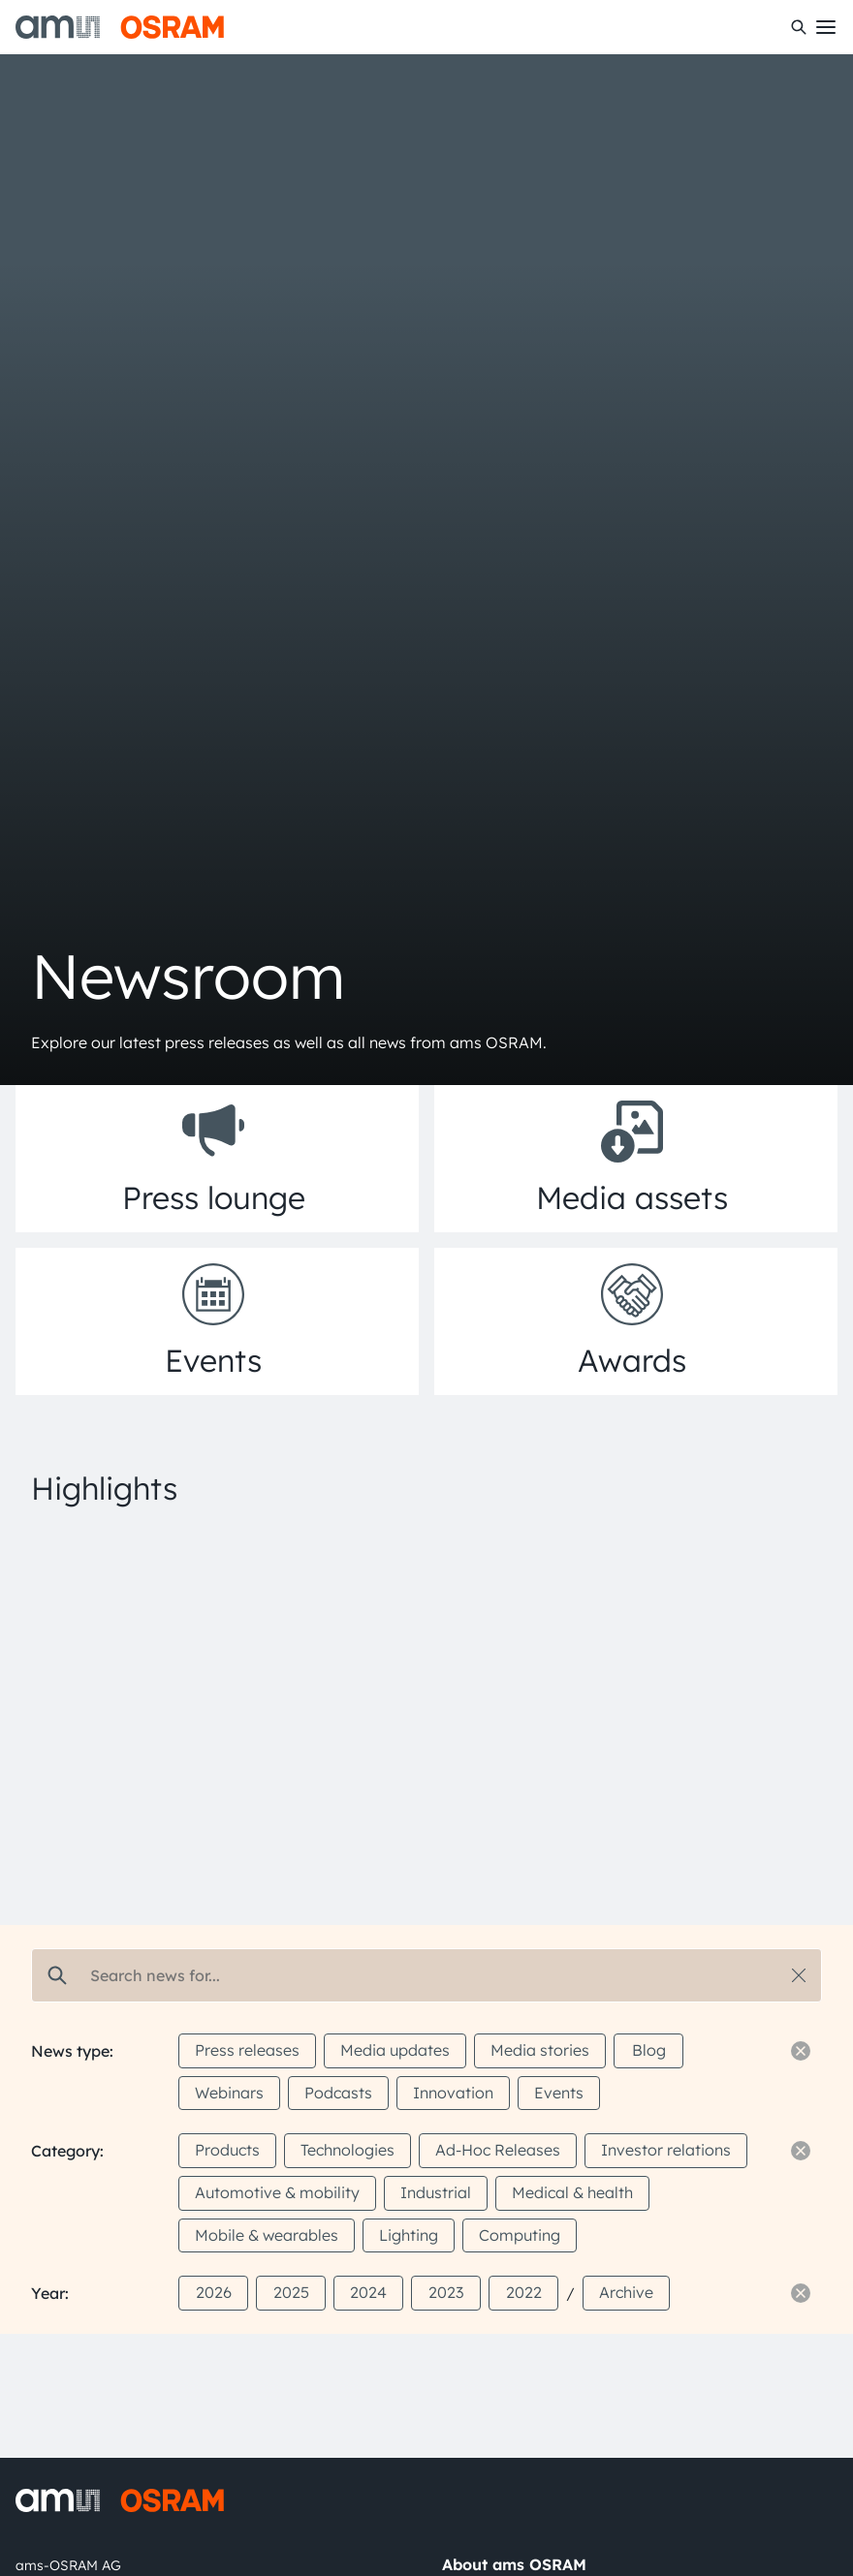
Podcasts (338, 2092)
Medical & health (572, 2192)
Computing (519, 2235)
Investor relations (666, 2149)
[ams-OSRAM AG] (120, 27)
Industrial (435, 2192)
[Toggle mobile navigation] (825, 27)
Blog (649, 2050)
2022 (524, 2292)
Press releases (247, 2050)
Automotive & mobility (277, 2192)
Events (559, 2092)
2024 (368, 2292)
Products (227, 2149)
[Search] (798, 27)
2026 (214, 2292)
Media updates (395, 2050)
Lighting (408, 2235)
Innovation (453, 2092)
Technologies (347, 2149)
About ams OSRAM (514, 2564)
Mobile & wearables (266, 2235)
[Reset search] (799, 1975)
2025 (291, 2292)
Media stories (539, 2050)
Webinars (229, 2092)
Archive (626, 2292)
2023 (445, 2292)
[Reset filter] (800, 2050)
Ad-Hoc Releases (497, 2149)
